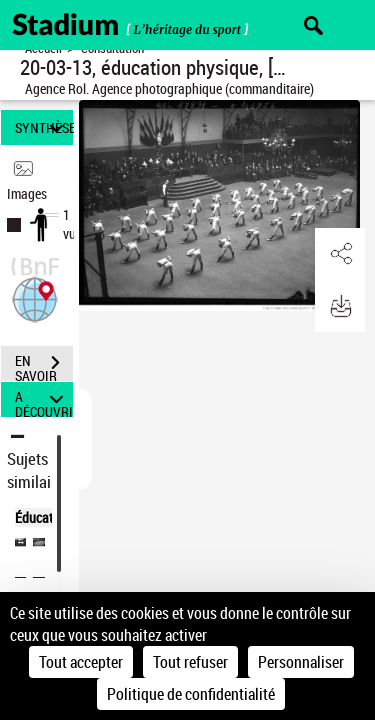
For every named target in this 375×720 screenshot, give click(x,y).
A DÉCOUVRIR (44, 399)
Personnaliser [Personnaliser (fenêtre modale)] (301, 662)
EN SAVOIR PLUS (44, 365)
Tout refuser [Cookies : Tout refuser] (190, 662)
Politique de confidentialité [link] (191, 694)
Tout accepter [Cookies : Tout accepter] (81, 662)
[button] (35, 297)
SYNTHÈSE (44, 127)
